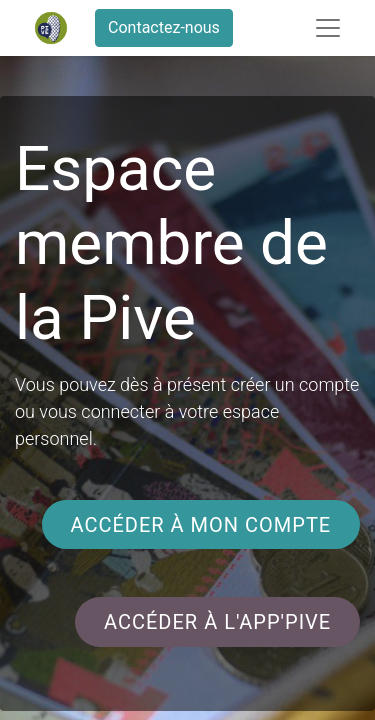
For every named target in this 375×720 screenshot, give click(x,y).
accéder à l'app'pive (217, 622)
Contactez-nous (164, 27)
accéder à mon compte (200, 525)
